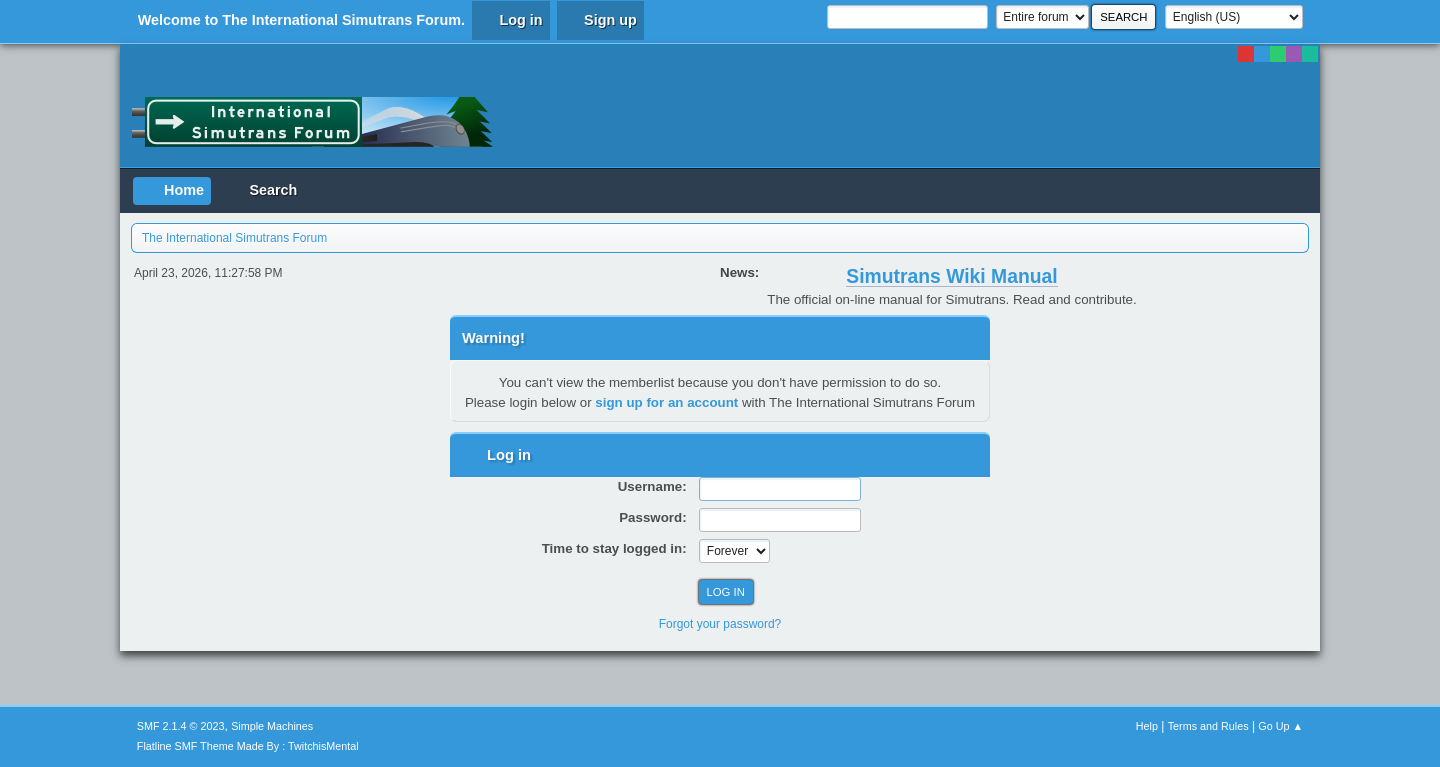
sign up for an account (666, 402)
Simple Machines (272, 726)
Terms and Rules (1208, 726)
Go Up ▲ (1280, 726)
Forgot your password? (720, 624)
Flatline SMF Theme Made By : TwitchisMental (248, 746)
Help (1147, 726)
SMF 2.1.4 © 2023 (181, 726)
